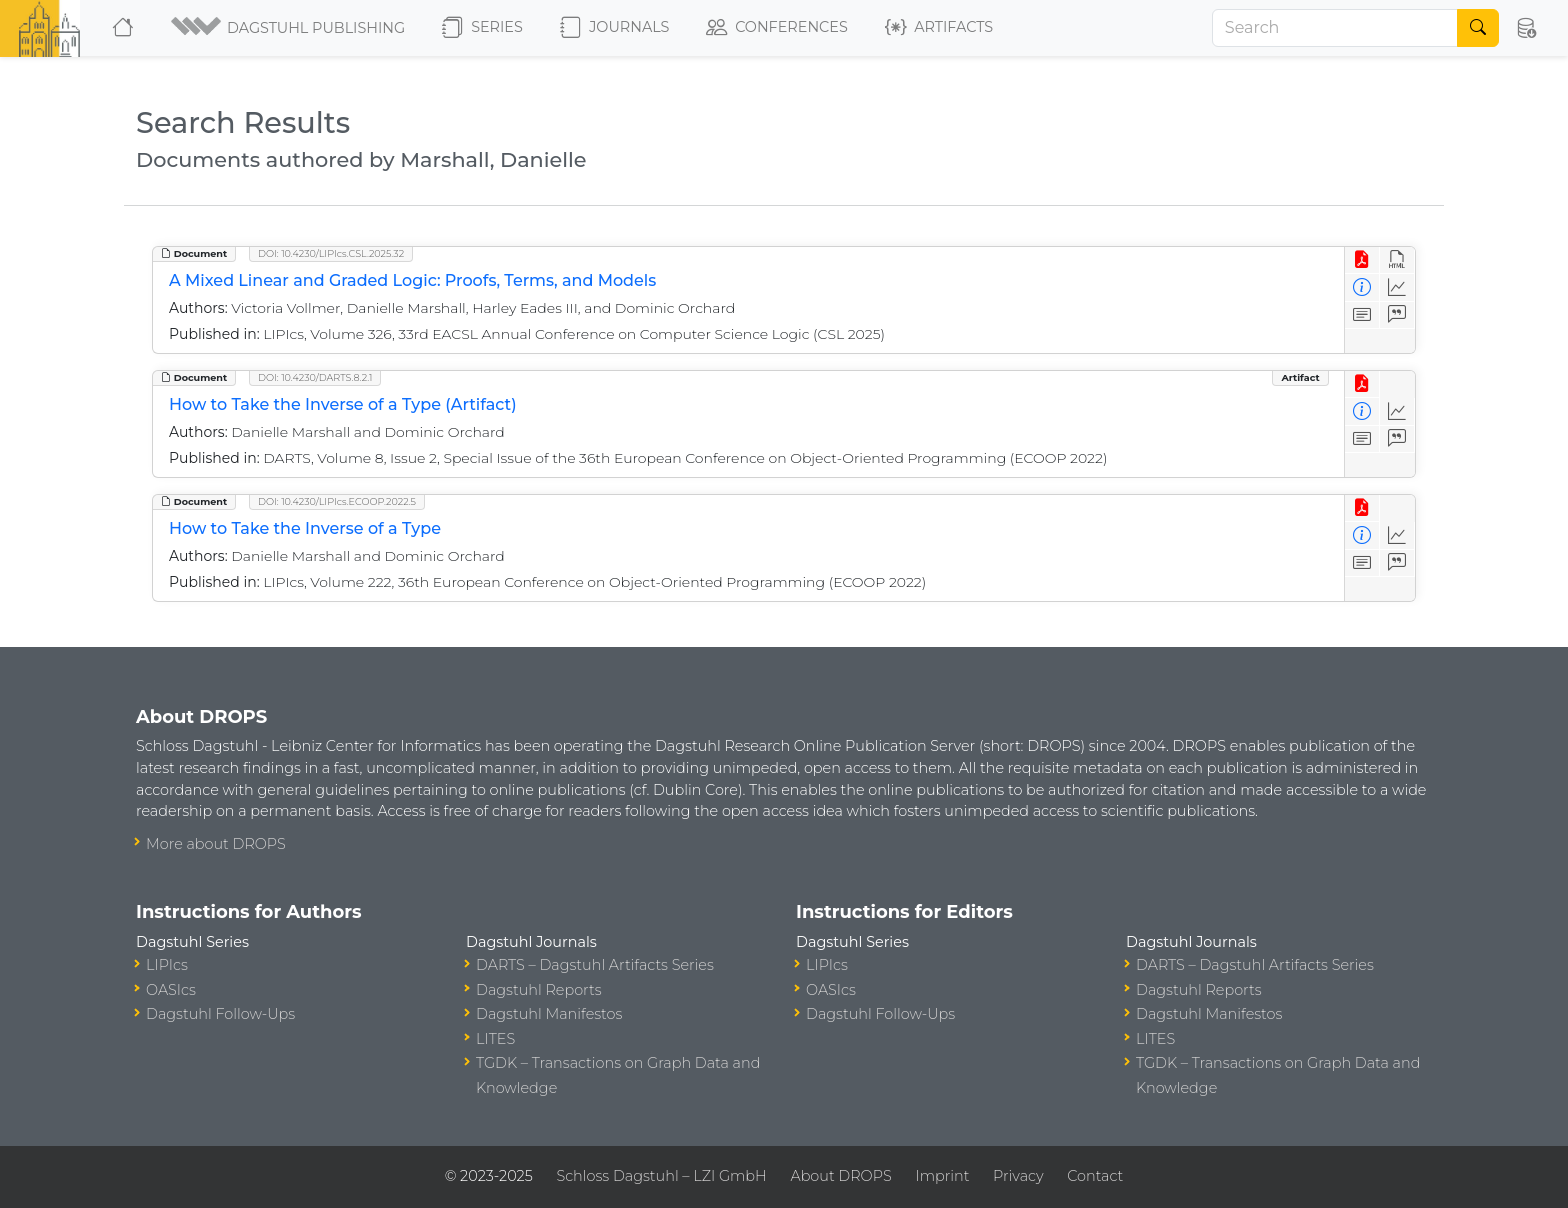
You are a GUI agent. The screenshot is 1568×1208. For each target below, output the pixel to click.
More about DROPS (216, 844)
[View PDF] (1362, 260)
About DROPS (840, 1176)
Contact (1095, 1176)
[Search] (1335, 28)
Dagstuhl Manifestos (549, 1014)
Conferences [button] (777, 28)
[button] (289, 28)
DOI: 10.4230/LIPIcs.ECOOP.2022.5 (337, 501)
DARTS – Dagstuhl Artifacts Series (595, 965)
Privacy (1018, 1176)
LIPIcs (167, 965)
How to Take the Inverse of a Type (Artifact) (343, 404)
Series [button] (482, 28)
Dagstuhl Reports (539, 990)
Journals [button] (614, 28)
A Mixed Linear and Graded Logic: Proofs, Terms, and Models (412, 280)
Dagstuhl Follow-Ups (220, 1014)
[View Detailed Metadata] (1362, 287)
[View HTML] (1397, 260)
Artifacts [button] (939, 28)
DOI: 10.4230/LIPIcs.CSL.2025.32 (331, 253)
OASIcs (171, 990)
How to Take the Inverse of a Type (305, 528)
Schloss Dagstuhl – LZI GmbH (661, 1176)
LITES (495, 1039)
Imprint (942, 1176)
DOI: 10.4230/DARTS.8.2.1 (315, 377)
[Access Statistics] (1397, 287)
